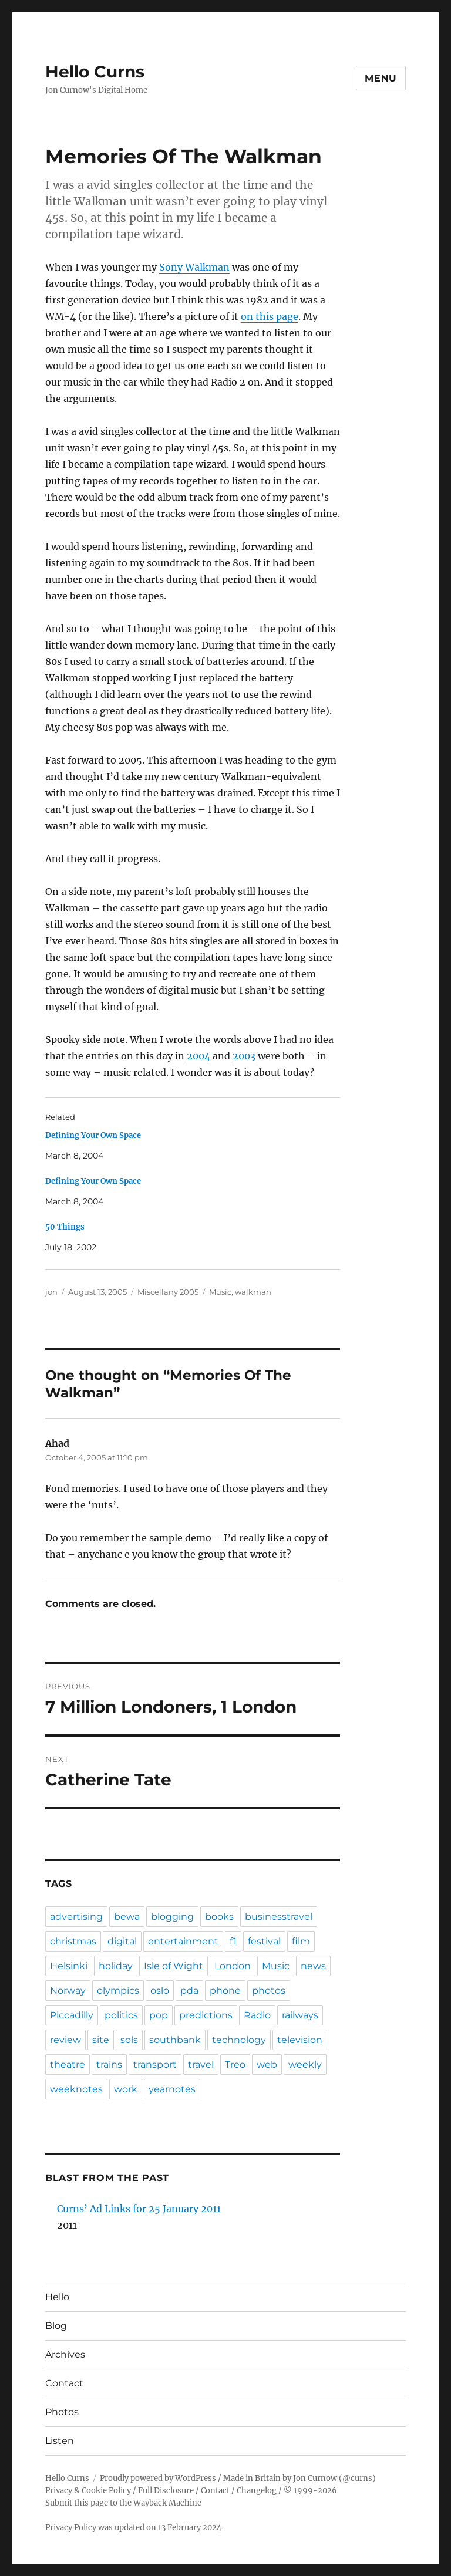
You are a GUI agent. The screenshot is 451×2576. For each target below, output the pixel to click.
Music (220, 1292)
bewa (127, 1916)
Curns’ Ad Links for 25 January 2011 (139, 2208)
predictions (206, 2015)
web (267, 2064)
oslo (159, 1990)
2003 (244, 1056)
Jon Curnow (315, 2478)
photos (268, 1990)
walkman (253, 1292)
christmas (73, 1941)
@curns (357, 2478)
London (232, 1965)
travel (201, 2064)
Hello (57, 2296)
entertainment (183, 1941)
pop (158, 2015)
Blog (56, 2325)
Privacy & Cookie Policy (88, 2491)
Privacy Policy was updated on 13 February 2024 (133, 2528)
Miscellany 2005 (167, 1292)
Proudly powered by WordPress (158, 2478)
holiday (116, 1965)
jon (51, 1292)
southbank (175, 2039)
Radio (257, 2015)
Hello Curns (94, 72)
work (125, 2089)
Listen (59, 2440)
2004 (198, 1056)
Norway (68, 1990)
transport (155, 2064)
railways (300, 2015)
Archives (65, 2354)
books (219, 1916)
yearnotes (172, 2089)
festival (264, 1941)
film (301, 1941)
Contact (64, 2383)
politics (121, 2015)
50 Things (65, 1227)
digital (122, 1941)
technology (239, 2039)
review (65, 2039)
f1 (233, 1941)
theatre (67, 2064)
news (313, 1965)
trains (109, 2064)
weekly (305, 2064)
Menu (381, 78)
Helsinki (68, 1965)
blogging (172, 1916)
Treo (235, 2064)
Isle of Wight (173, 1965)
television (299, 2039)
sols (129, 2039)
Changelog (257, 2491)
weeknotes (76, 2089)
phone (225, 1990)
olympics (118, 1990)
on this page (269, 316)
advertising (76, 1916)
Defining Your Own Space (93, 1135)
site (100, 2039)
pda (189, 1990)
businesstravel (278, 1916)
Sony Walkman (194, 267)
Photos (62, 2412)
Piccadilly (71, 2015)
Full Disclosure (166, 2491)
